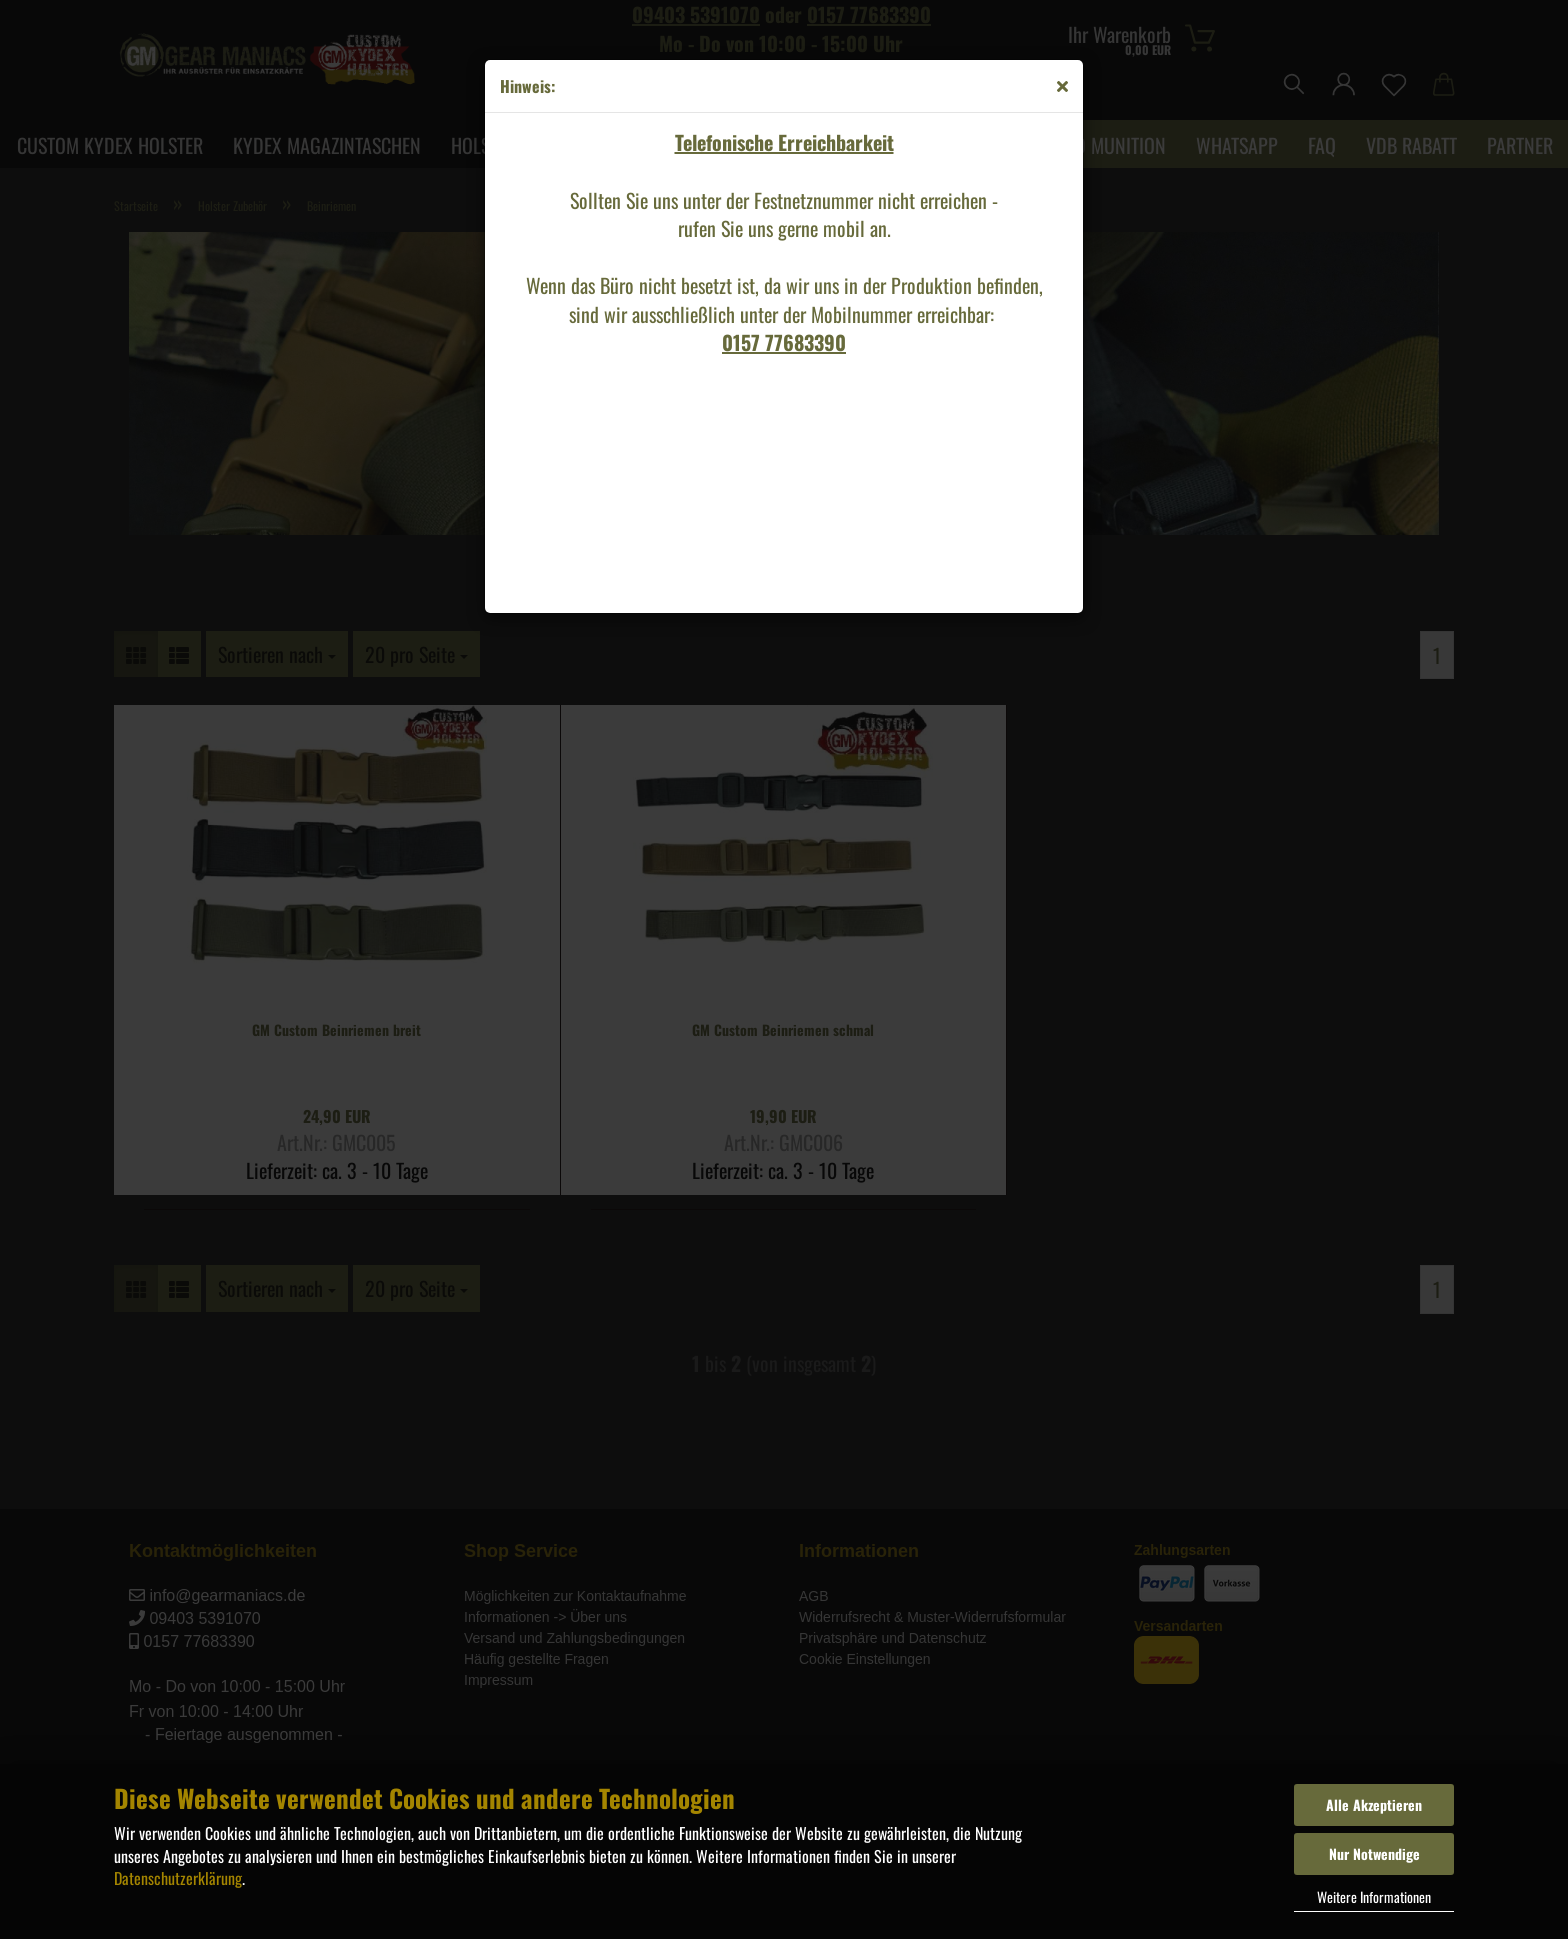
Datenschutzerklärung (178, 1878)
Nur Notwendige (1374, 1853)
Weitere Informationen (1374, 1896)
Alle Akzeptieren (1374, 1804)
